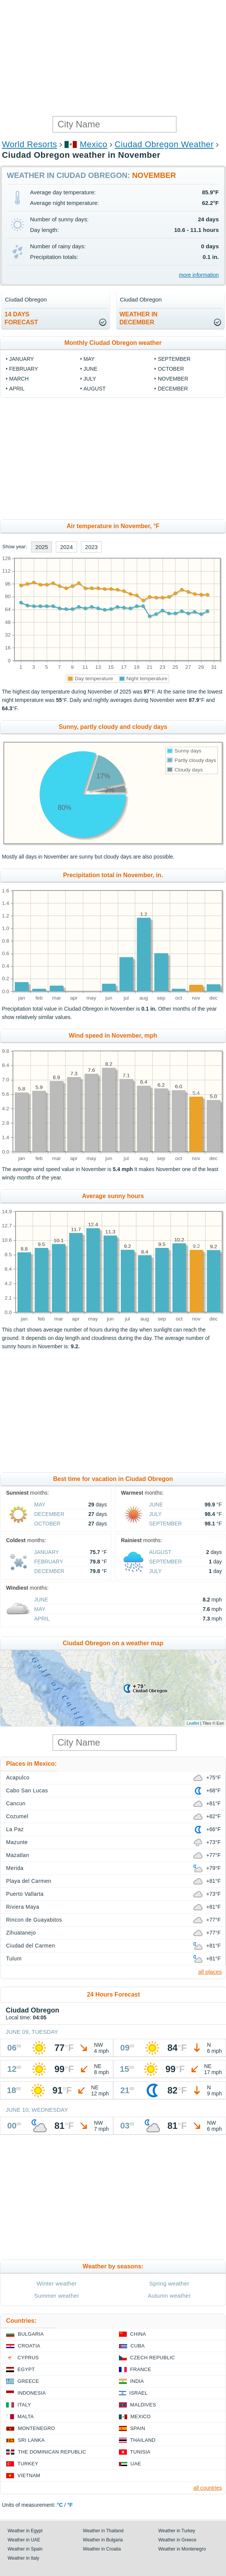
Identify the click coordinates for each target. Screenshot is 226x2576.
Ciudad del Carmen (30, 1946)
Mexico (93, 144)
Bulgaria (31, 2334)
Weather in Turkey (176, 2530)
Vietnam (28, 2475)
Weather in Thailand (103, 2530)
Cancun (15, 1803)
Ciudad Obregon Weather (164, 144)
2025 (41, 547)
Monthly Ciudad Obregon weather (112, 343)
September (174, 359)
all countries (207, 2488)
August (95, 389)
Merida (15, 1868)
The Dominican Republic (52, 2452)
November (173, 379)
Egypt (26, 2369)
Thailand (143, 2440)
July (90, 379)
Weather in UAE (24, 2540)
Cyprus (28, 2357)
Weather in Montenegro (182, 2549)
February (23, 369)
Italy (24, 2405)
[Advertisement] (113, 57)
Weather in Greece (177, 2540)
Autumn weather (169, 2295)
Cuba (138, 2346)
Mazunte (17, 1842)
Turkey (27, 2463)
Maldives (143, 2405)
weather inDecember (139, 318)
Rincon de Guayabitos (34, 1920)
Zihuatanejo (21, 1933)
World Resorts (29, 144)
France (140, 2369)
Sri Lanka (31, 2440)
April (16, 389)
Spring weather (169, 2283)
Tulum (14, 1958)
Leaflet (192, 1723)
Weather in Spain (25, 2549)
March (18, 379)
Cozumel (17, 1816)
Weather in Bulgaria (103, 2540)
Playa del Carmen (28, 1881)
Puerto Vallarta (25, 1894)
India (137, 2381)
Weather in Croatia (102, 2549)
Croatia (29, 2346)
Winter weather (57, 2283)
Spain (137, 2428)
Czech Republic (152, 2357)
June (91, 369)
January (21, 359)
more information (199, 275)
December (173, 389)
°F (70, 2505)
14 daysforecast (21, 318)
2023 (91, 547)
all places (210, 1971)
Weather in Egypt (25, 2530)
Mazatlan (17, 1855)
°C (60, 2505)
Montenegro (36, 2428)
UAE (136, 2463)
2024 (66, 547)
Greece (28, 2381)
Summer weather (56, 2295)
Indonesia (31, 2393)
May (89, 359)
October (171, 369)
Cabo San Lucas (27, 1790)
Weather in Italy (23, 2558)
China (138, 2334)
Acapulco (17, 1777)
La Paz (15, 1829)
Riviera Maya (22, 1907)
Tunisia (140, 2452)
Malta (25, 2416)
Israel (139, 2393)
